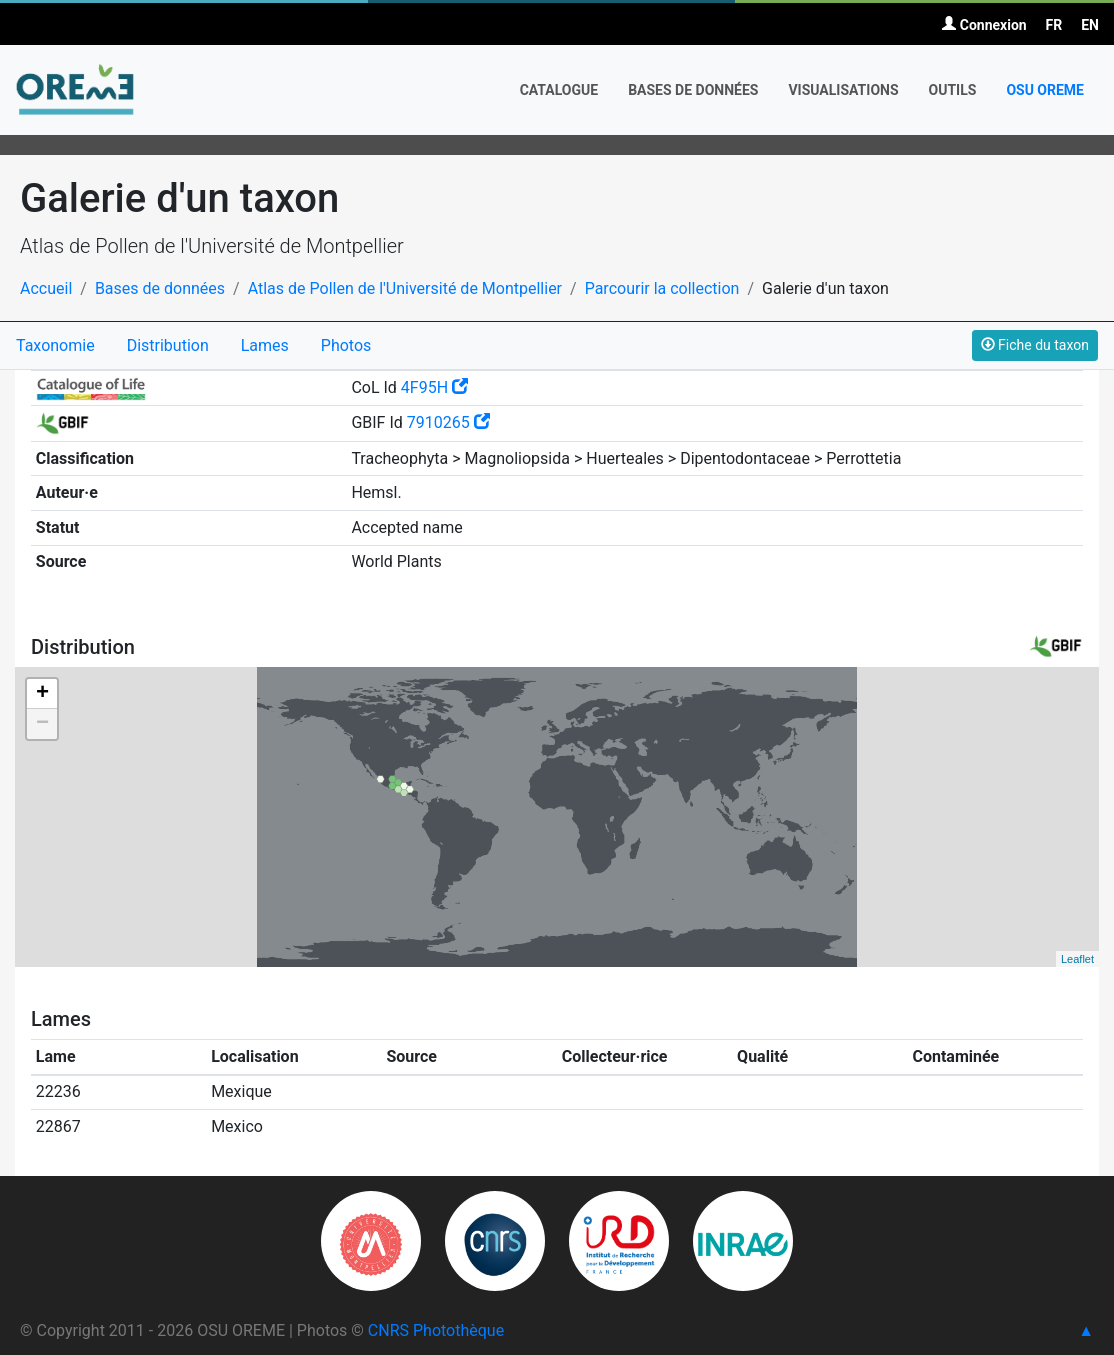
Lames (265, 345)
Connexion (984, 25)
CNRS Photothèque (436, 1330)
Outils (953, 90)
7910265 (448, 422)
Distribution (168, 345)
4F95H (434, 387)
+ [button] (42, 694)
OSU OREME (1045, 90)
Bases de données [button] (693, 90)
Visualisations (843, 90)
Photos (346, 345)
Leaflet (1077, 959)
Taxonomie (55, 345)
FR (1054, 25)
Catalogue (559, 90)
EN (1090, 25)
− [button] (42, 724)
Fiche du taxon (1035, 345)
